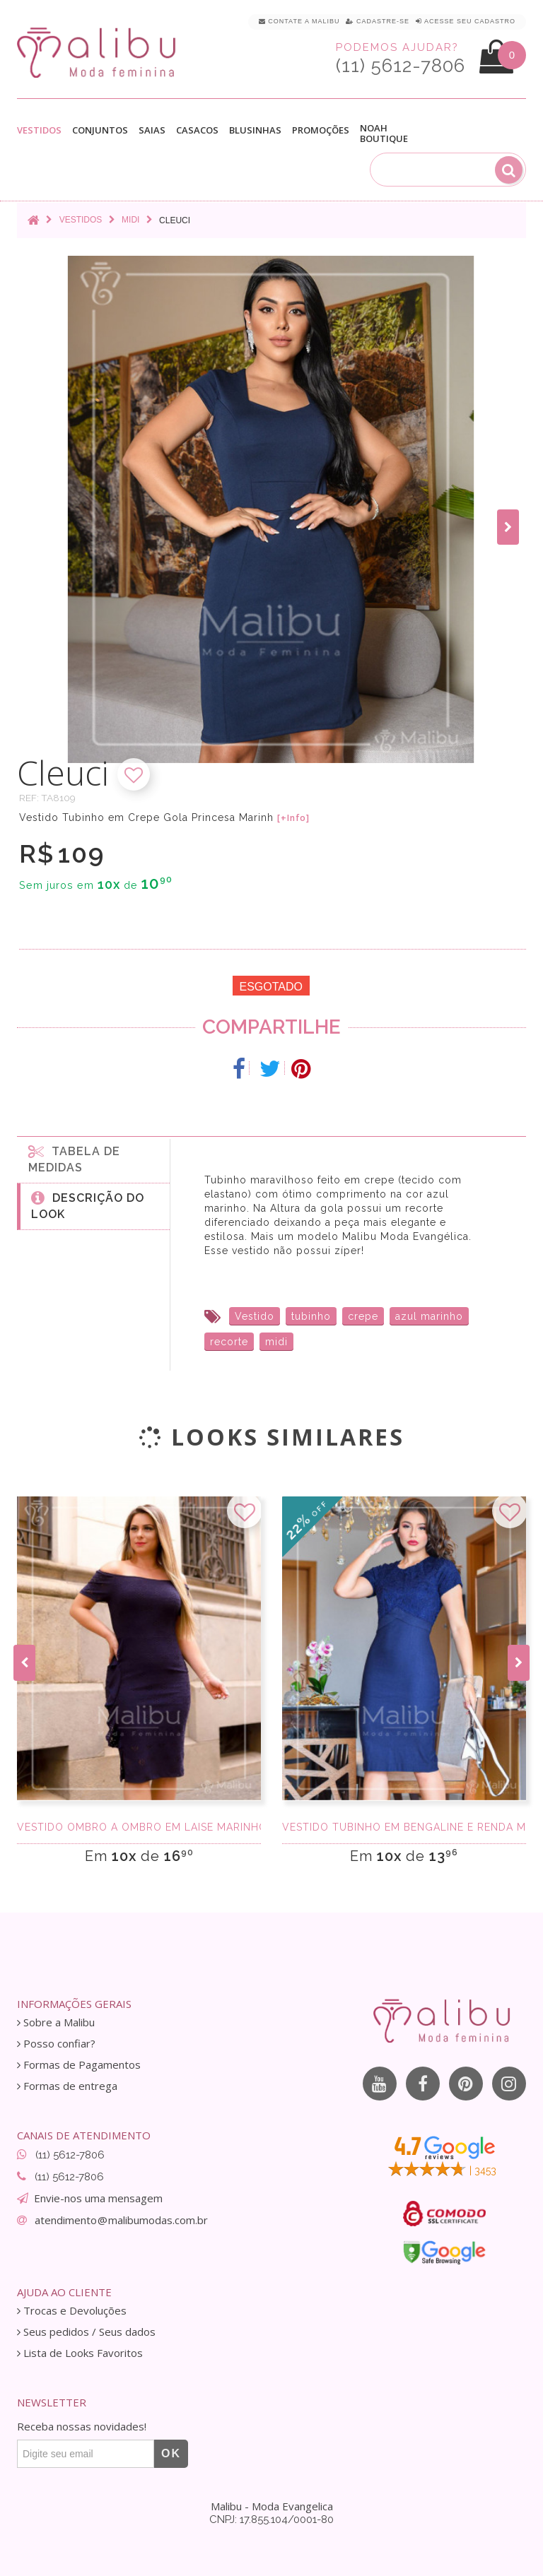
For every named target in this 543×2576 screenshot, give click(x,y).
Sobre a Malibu (56, 2022)
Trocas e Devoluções (72, 2310)
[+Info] (293, 818)
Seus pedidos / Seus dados (86, 2332)
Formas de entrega (67, 2086)
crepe (363, 1316)
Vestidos (39, 130)
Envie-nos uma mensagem (98, 2198)
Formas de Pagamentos (79, 2065)
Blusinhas (255, 130)
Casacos (197, 130)
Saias (152, 130)
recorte (229, 1341)
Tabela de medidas (74, 1158)
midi (276, 1341)
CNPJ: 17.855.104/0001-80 (271, 2519)
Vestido (254, 1316)
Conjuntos (100, 130)
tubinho (311, 1316)
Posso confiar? (56, 2043)
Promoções (320, 130)
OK (171, 2453)
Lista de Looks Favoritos (80, 2353)
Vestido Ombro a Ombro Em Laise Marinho (139, 1827)
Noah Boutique (384, 133)
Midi (130, 220)
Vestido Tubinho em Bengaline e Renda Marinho (404, 1827)
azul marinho (429, 1316)
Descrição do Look (87, 1205)
